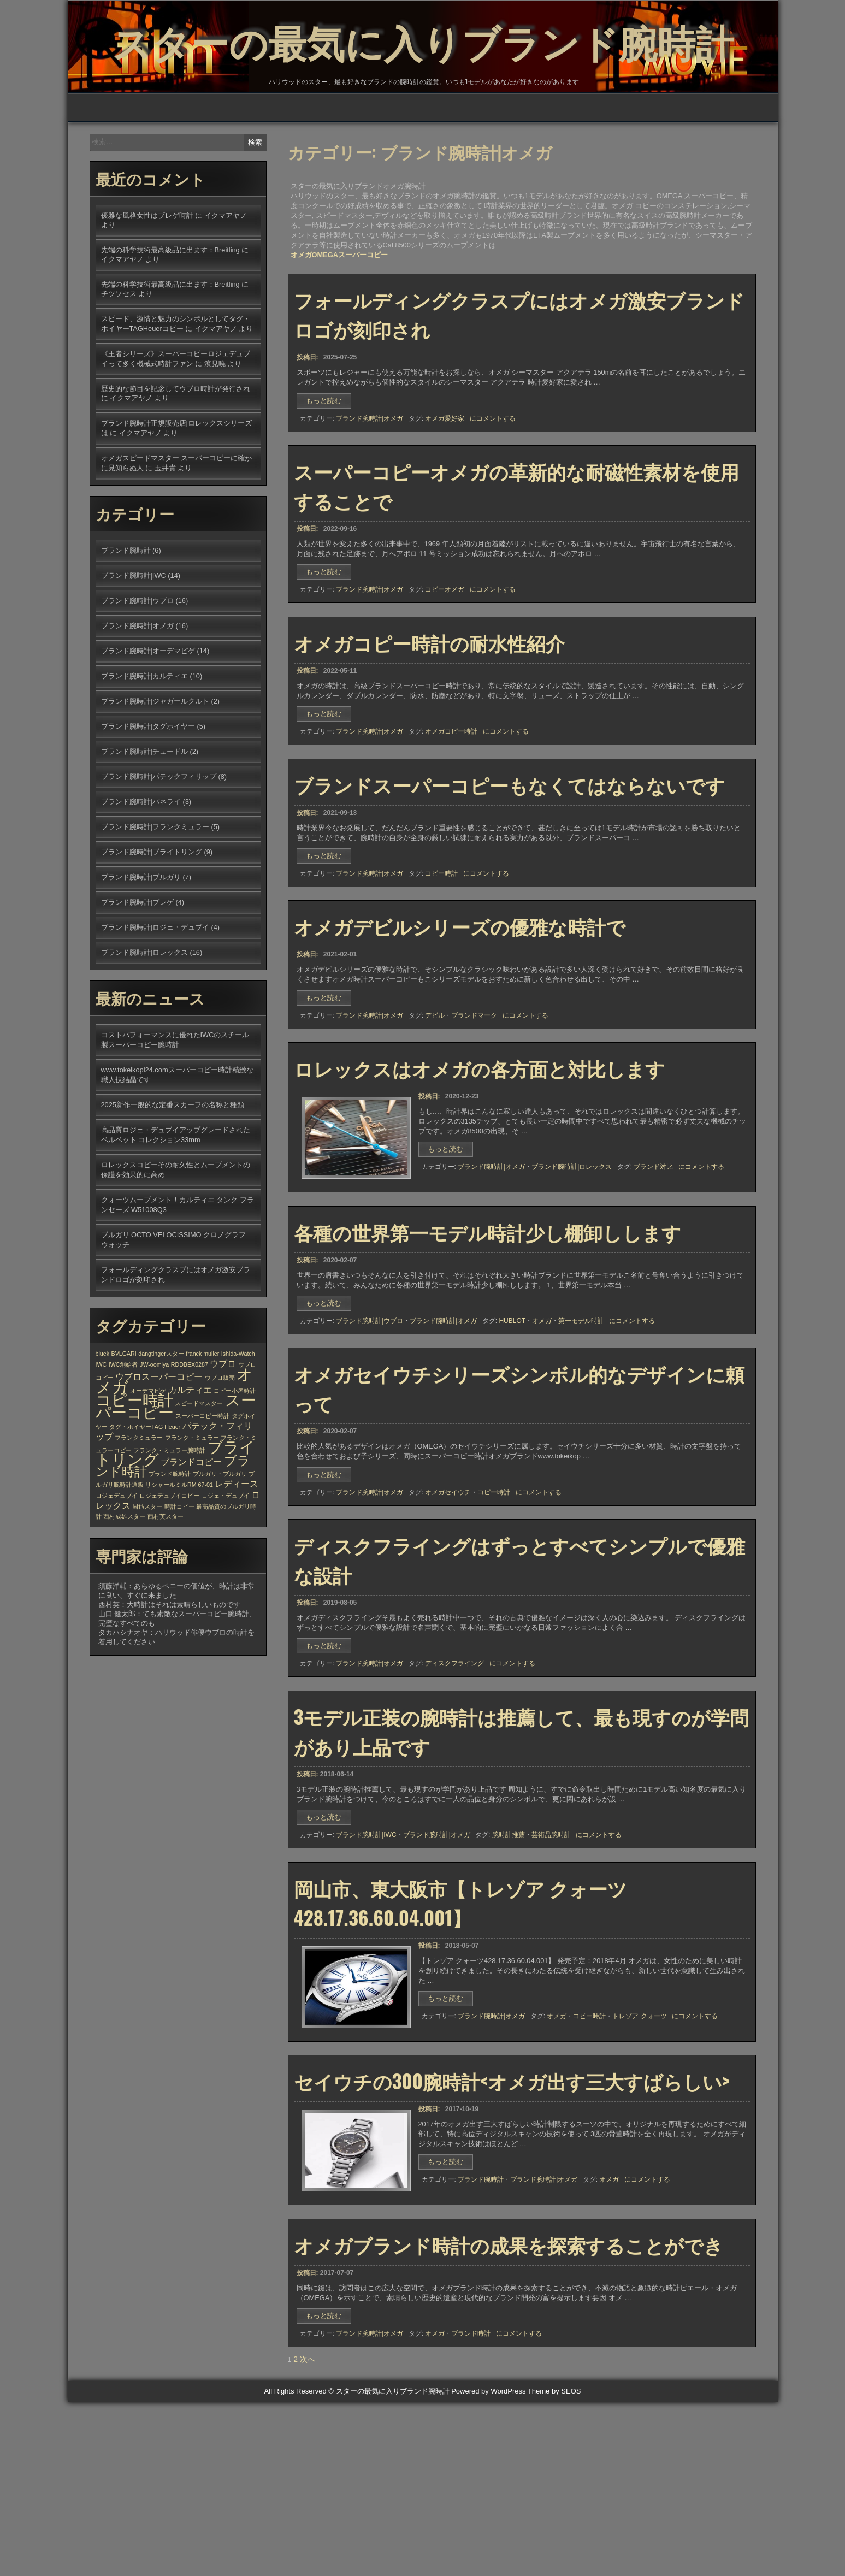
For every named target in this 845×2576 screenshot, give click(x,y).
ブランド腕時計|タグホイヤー (148, 795)
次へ (307, 2533)
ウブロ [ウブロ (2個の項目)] (223, 1433)
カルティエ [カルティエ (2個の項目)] (190, 1459)
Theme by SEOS (554, 2565)
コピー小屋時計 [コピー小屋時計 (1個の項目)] (235, 1460)
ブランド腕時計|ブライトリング (151, 921)
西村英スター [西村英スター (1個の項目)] (165, 1585)
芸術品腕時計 (551, 1977)
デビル (435, 1117)
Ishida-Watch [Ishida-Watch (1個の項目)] (238, 1423)
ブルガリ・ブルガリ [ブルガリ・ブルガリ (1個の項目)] (220, 1543)
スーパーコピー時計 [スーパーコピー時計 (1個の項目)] (202, 1485)
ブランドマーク (474, 1117)
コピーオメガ (444, 667)
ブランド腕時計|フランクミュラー (155, 896)
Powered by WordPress (488, 2565)
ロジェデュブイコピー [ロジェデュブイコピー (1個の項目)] (169, 1565)
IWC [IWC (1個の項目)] (101, 1434)
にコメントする (493, 488)
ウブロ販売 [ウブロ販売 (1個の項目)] (220, 1447)
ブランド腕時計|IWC (366, 1977)
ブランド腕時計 (481, 2338)
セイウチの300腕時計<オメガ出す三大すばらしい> (512, 2238)
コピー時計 (441, 967)
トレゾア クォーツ (639, 2166)
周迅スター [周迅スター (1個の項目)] (147, 1576)
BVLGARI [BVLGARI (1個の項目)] (124, 1423)
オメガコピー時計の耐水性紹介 (429, 727)
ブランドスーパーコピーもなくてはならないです (509, 878)
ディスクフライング (454, 1797)
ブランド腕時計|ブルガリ (141, 946)
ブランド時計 (471, 2499)
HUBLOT (512, 1438)
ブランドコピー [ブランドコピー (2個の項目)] (191, 1531)
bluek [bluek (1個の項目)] (102, 1423)
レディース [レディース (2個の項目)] (236, 1553)
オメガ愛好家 (444, 488)
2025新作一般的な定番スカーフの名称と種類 (172, 1174)
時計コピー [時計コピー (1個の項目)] (179, 1576)
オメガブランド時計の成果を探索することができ (508, 2410)
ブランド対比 (653, 1276)
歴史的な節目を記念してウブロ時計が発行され (175, 458)
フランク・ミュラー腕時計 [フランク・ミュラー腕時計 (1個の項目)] (169, 1519)
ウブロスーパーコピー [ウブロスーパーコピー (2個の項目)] (159, 1446)
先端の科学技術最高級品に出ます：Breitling (170, 319)
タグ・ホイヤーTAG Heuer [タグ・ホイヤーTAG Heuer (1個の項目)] (144, 1496)
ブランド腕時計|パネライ (141, 871)
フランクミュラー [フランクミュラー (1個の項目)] (139, 1507)
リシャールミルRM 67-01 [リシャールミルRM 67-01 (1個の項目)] (179, 1554)
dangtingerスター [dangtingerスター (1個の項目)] (161, 1423)
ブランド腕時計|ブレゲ (137, 971)
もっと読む (327, 471)
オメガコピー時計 (451, 817)
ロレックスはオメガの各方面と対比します (479, 1177)
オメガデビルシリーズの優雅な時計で (459, 1027)
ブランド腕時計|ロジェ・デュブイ (155, 996)
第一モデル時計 (581, 1438)
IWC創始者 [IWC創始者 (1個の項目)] (123, 1434)
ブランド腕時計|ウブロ (369, 1438)
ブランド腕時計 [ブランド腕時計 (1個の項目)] (170, 1543)
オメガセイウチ (448, 1618)
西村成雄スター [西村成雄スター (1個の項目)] (124, 1585)
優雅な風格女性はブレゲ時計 (147, 285)
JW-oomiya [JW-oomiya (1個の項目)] (154, 1434)
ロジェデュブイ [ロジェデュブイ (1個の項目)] (117, 1565)
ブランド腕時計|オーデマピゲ (148, 720)
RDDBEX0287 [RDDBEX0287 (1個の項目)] (189, 1434)
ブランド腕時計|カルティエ (144, 745)
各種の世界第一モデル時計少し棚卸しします (487, 1349)
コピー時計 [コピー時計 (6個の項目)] (134, 1469)
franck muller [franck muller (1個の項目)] (202, 1423)
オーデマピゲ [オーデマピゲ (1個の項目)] (148, 1460)
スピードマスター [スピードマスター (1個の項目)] (199, 1472)
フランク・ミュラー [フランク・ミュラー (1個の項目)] (192, 1507)
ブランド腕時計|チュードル (144, 821)
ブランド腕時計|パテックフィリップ (158, 846)
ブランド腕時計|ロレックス (571, 1276)
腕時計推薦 (508, 1977)
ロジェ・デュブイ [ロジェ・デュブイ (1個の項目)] (226, 1565)
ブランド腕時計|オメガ (369, 488)
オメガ (542, 1438)
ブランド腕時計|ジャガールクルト (155, 770)
